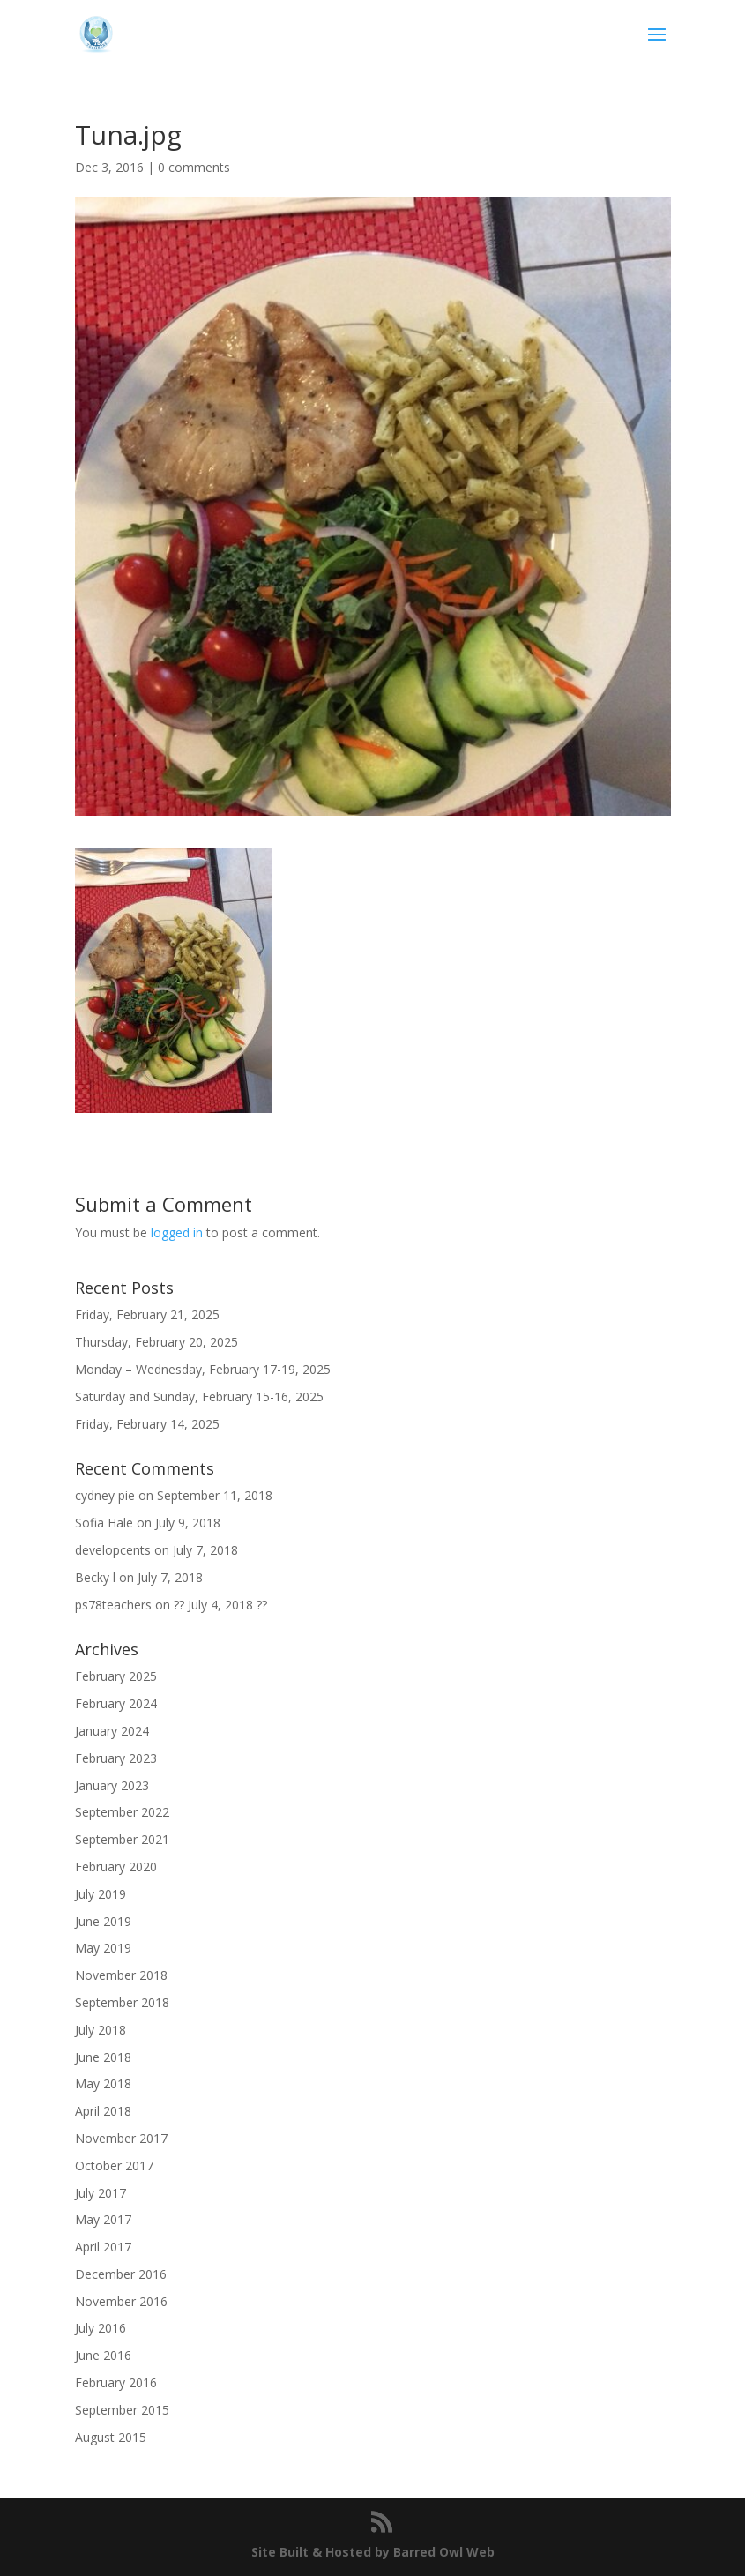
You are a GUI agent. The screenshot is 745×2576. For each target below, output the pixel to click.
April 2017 (103, 2246)
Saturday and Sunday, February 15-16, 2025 (199, 1396)
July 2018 (100, 2029)
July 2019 (100, 1893)
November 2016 (121, 2301)
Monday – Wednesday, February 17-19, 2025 (203, 1369)
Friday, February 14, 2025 (147, 1423)
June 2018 (103, 2057)
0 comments (194, 167)
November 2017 (121, 2138)
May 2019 (103, 1947)
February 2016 (116, 2382)
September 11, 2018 (214, 1495)
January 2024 (112, 1730)
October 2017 (114, 2165)
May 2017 (103, 2219)
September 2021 (122, 1839)
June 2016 (103, 2355)
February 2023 (116, 1758)
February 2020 (116, 1866)
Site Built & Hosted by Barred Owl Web (373, 2551)
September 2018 (122, 2002)
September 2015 (122, 2409)
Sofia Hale (104, 1522)
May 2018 (103, 2083)
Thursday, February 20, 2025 (156, 1341)
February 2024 (116, 1703)
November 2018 (121, 1975)
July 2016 (100, 2327)
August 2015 (110, 2437)
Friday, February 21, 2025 (147, 1314)
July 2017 (100, 2192)
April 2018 (103, 2110)
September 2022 (122, 1811)
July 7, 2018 (205, 1550)
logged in (177, 1232)
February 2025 (116, 1676)
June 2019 (103, 1921)
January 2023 (112, 1785)
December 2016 (121, 2274)
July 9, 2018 (187, 1522)
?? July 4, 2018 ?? (220, 1604)
